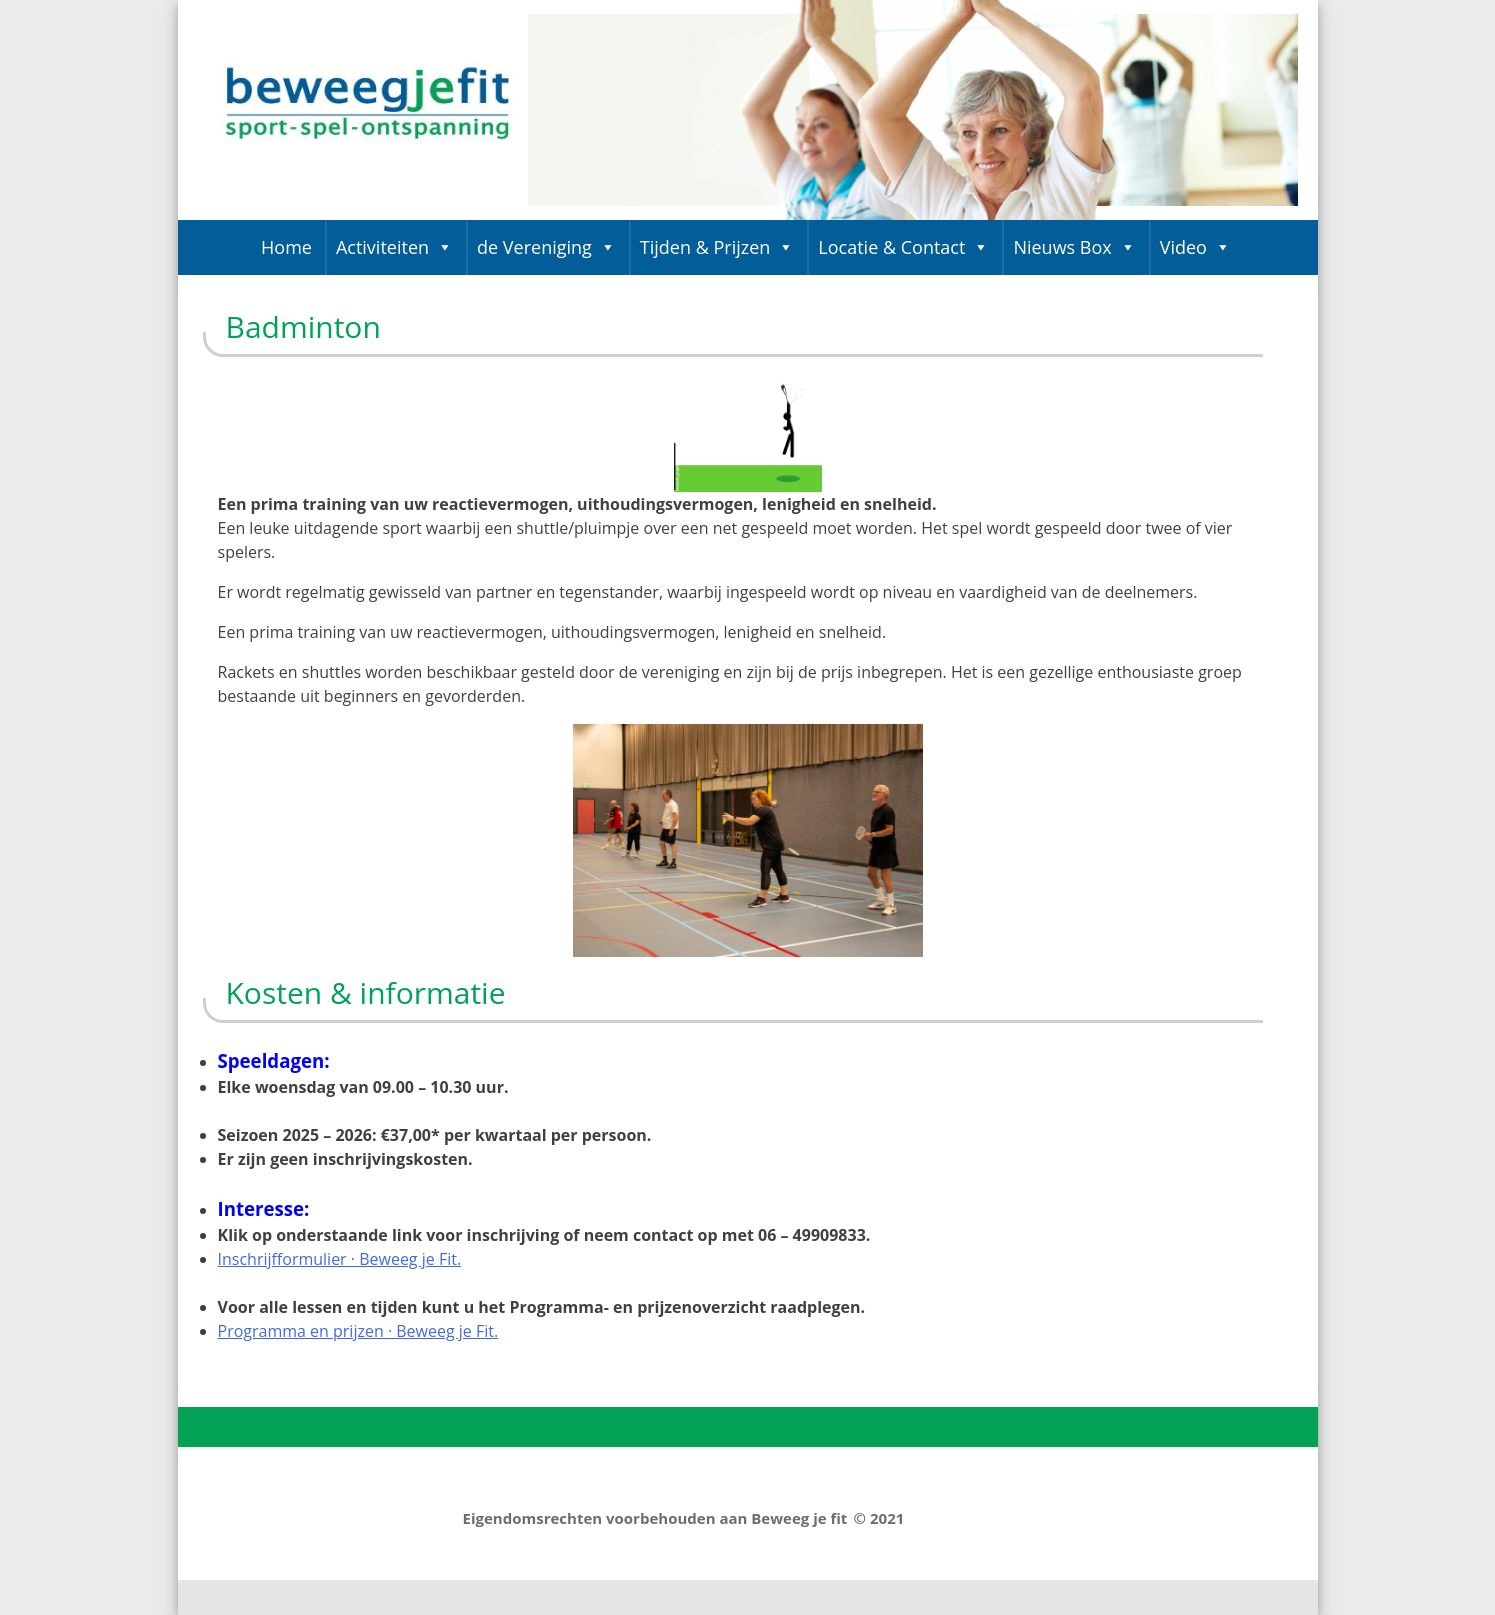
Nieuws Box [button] (1074, 247)
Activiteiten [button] (394, 247)
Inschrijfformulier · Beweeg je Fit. (340, 1259)
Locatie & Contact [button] (903, 247)
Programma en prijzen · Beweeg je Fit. (358, 1331)
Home (286, 247)
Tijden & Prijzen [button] (717, 247)
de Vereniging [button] (546, 247)
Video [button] (1195, 247)
